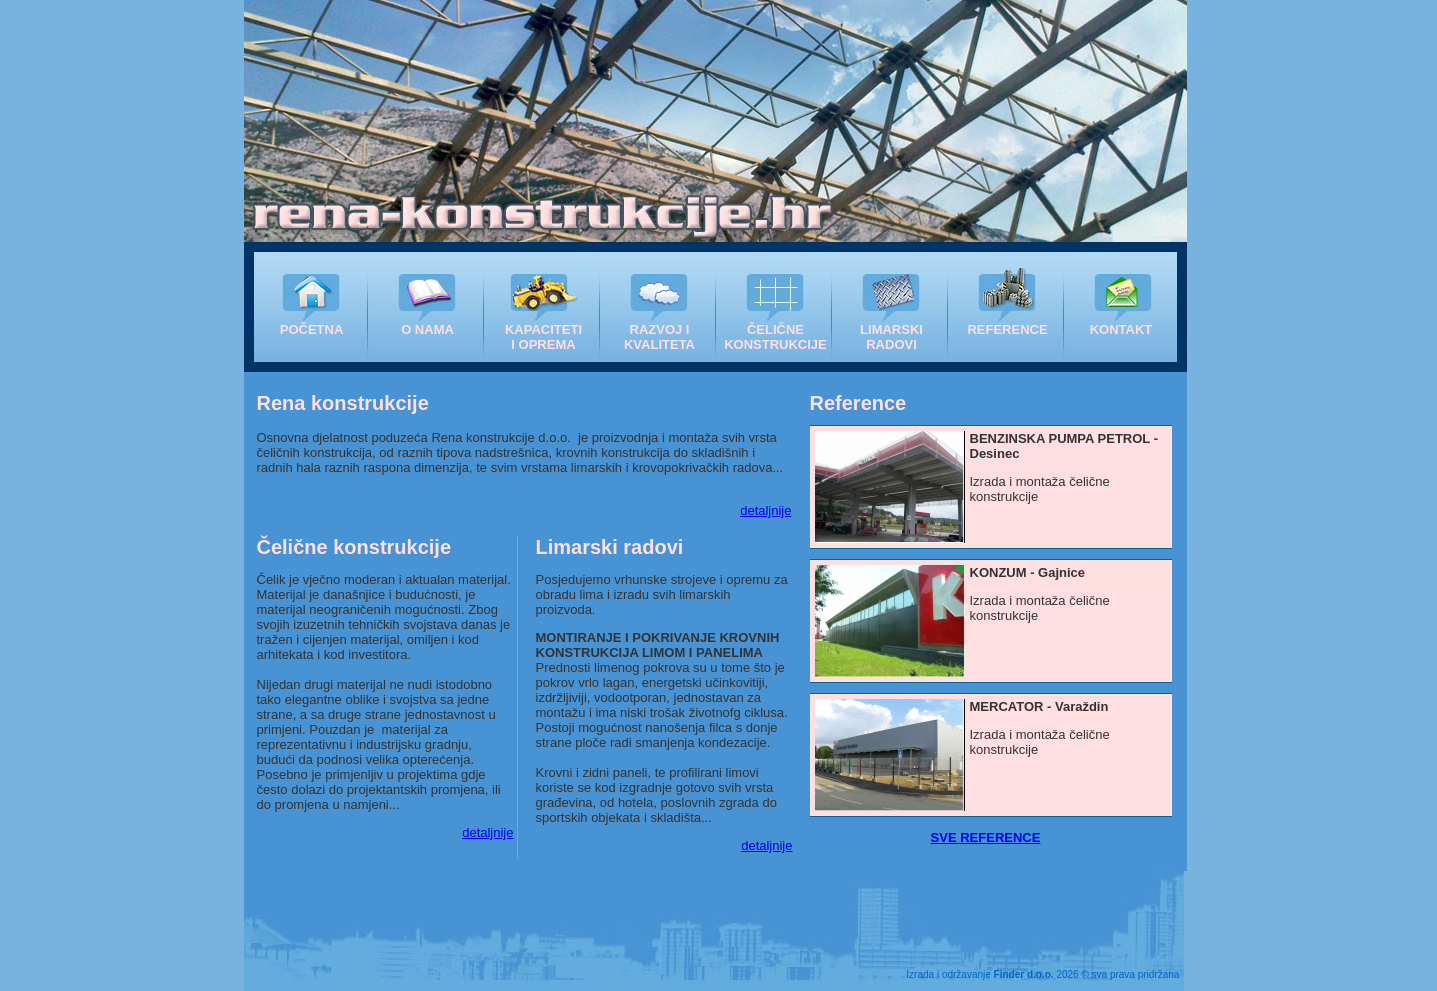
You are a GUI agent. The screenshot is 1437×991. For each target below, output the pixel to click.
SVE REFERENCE (986, 837)
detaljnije (765, 510)
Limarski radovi (610, 547)
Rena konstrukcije (343, 403)
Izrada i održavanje (979, 974)
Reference (858, 403)
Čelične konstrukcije (354, 547)
